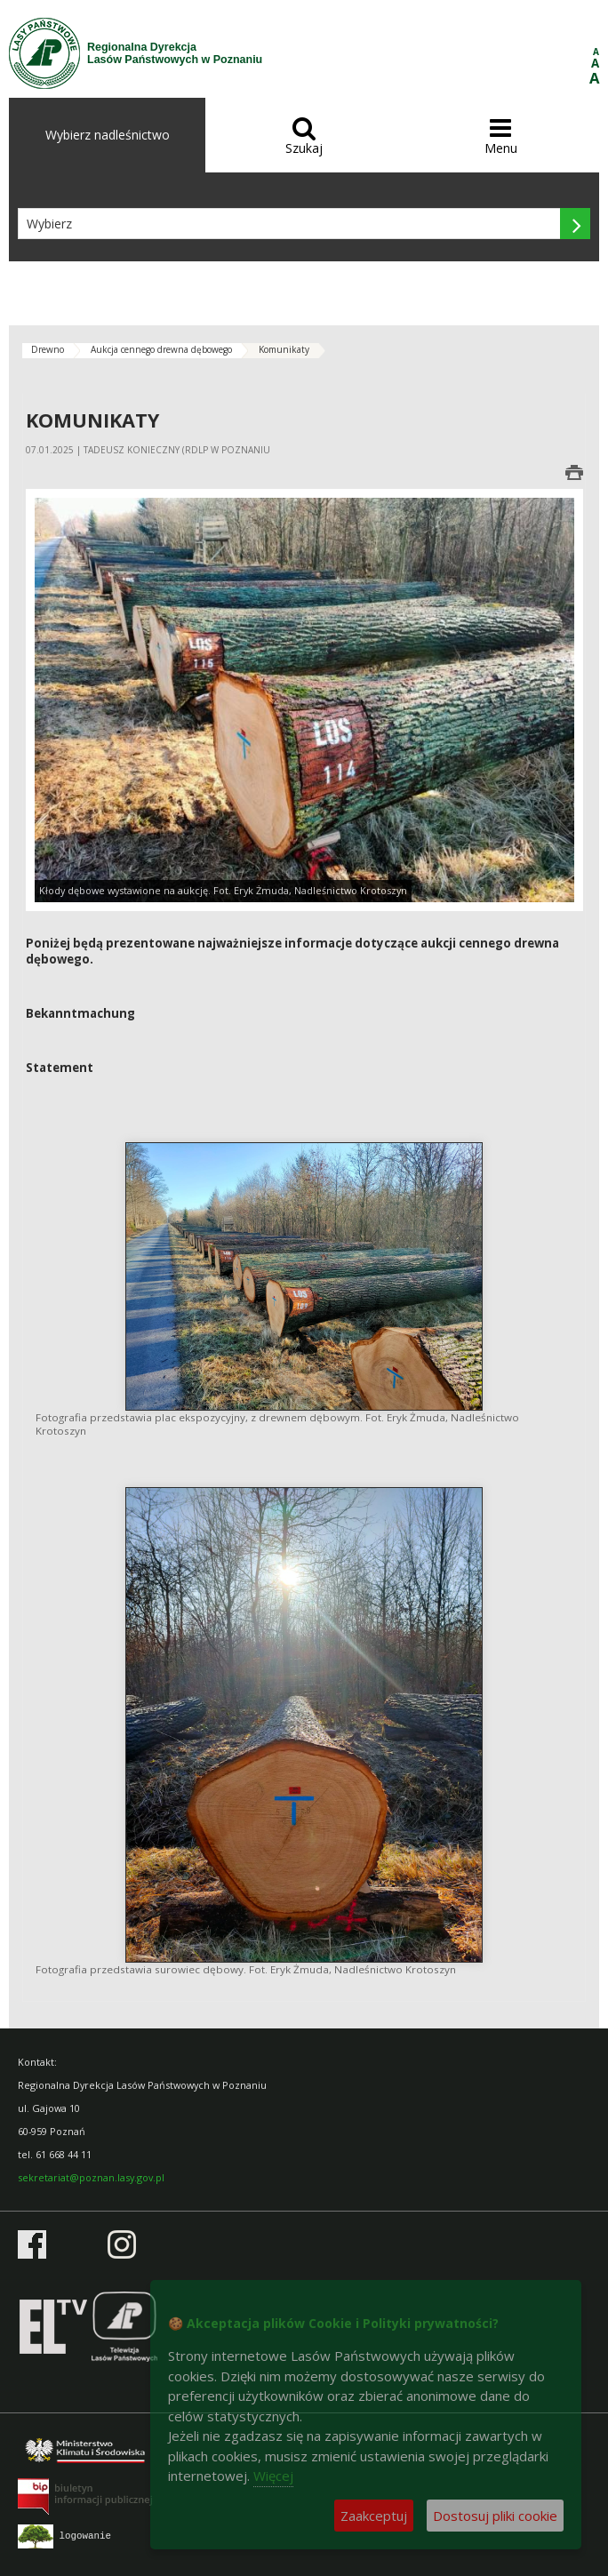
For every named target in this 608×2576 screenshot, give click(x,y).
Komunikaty (284, 349)
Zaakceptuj (373, 2515)
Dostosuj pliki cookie (495, 2515)
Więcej (273, 2475)
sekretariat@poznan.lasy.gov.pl (91, 2177)
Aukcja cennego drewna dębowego (161, 349)
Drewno (47, 349)
